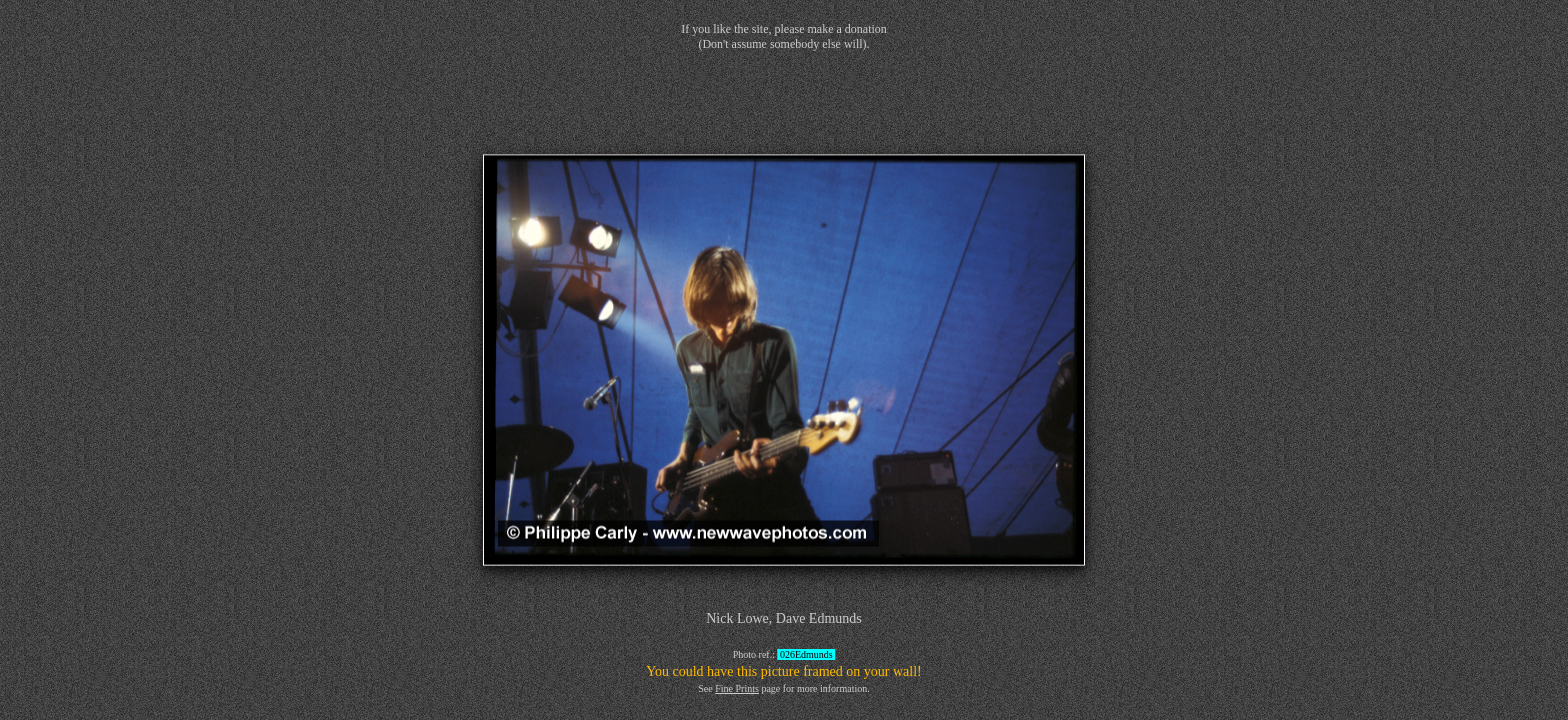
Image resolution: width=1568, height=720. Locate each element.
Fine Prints (737, 688)
